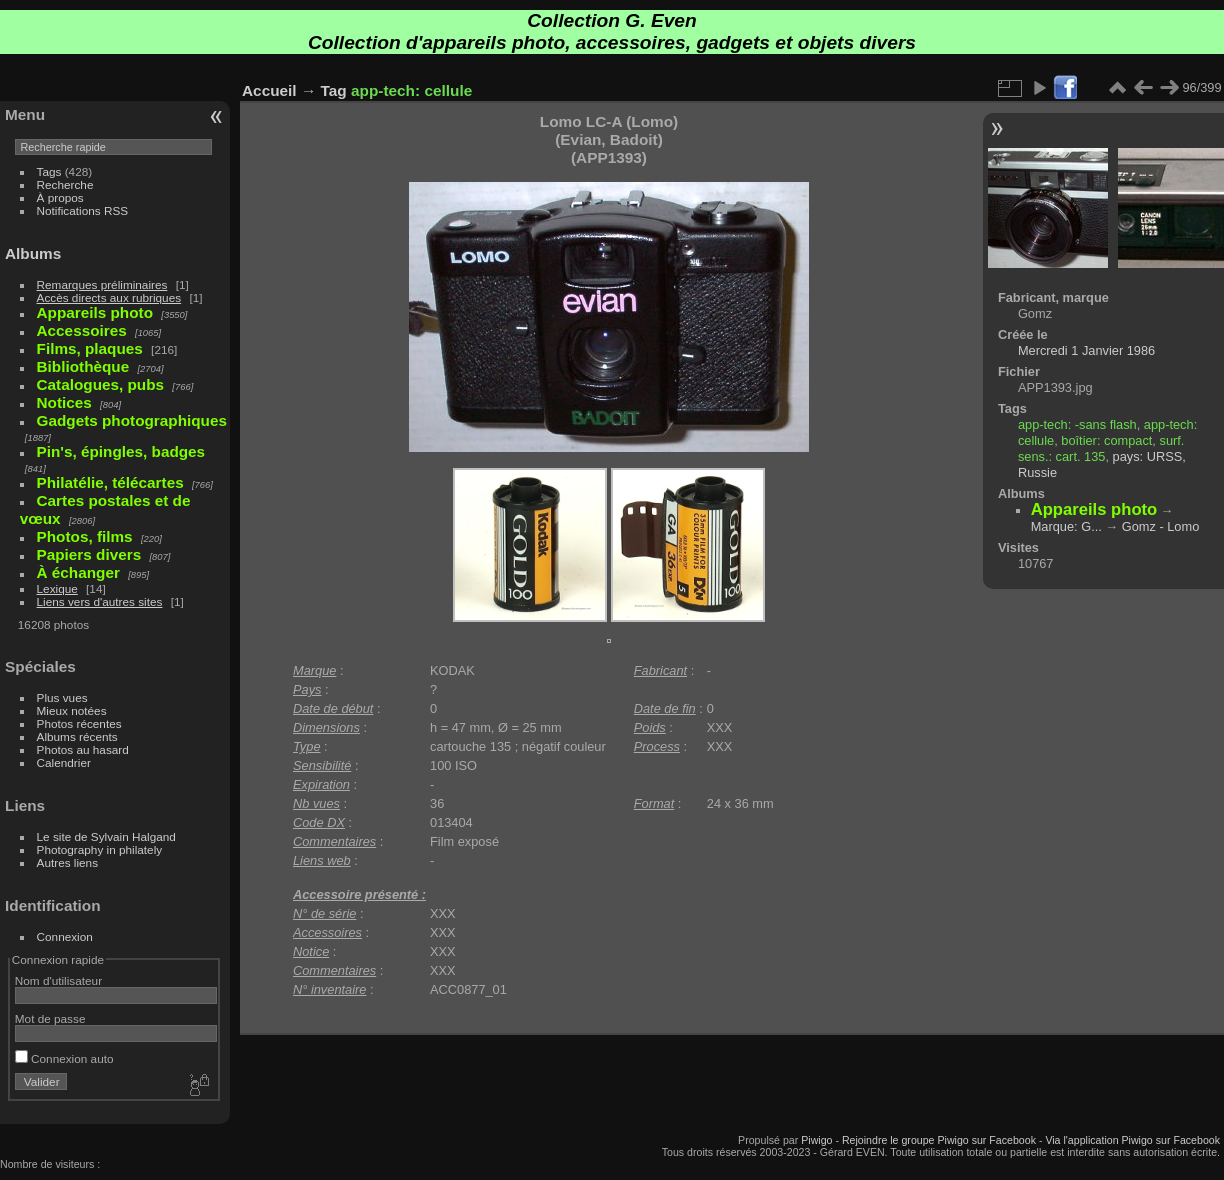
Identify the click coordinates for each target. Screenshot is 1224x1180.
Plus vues (62, 697)
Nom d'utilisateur (58, 980)
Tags (49, 171)
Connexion (65, 936)
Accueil (269, 90)
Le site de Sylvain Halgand (106, 836)
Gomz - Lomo (1161, 526)
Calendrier (64, 762)
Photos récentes (79, 723)
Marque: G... (1066, 526)
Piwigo (816, 1140)
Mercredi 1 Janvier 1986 (1086, 350)
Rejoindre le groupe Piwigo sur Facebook (939, 1140)
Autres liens (67, 862)
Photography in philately (100, 849)
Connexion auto (64, 1058)
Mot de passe (50, 1018)
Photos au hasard (83, 749)
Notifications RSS (83, 210)
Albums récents (77, 736)
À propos (60, 197)
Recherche (65, 184)
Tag (334, 90)
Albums (33, 253)
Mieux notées (72, 710)
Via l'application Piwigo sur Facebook (1132, 1140)
